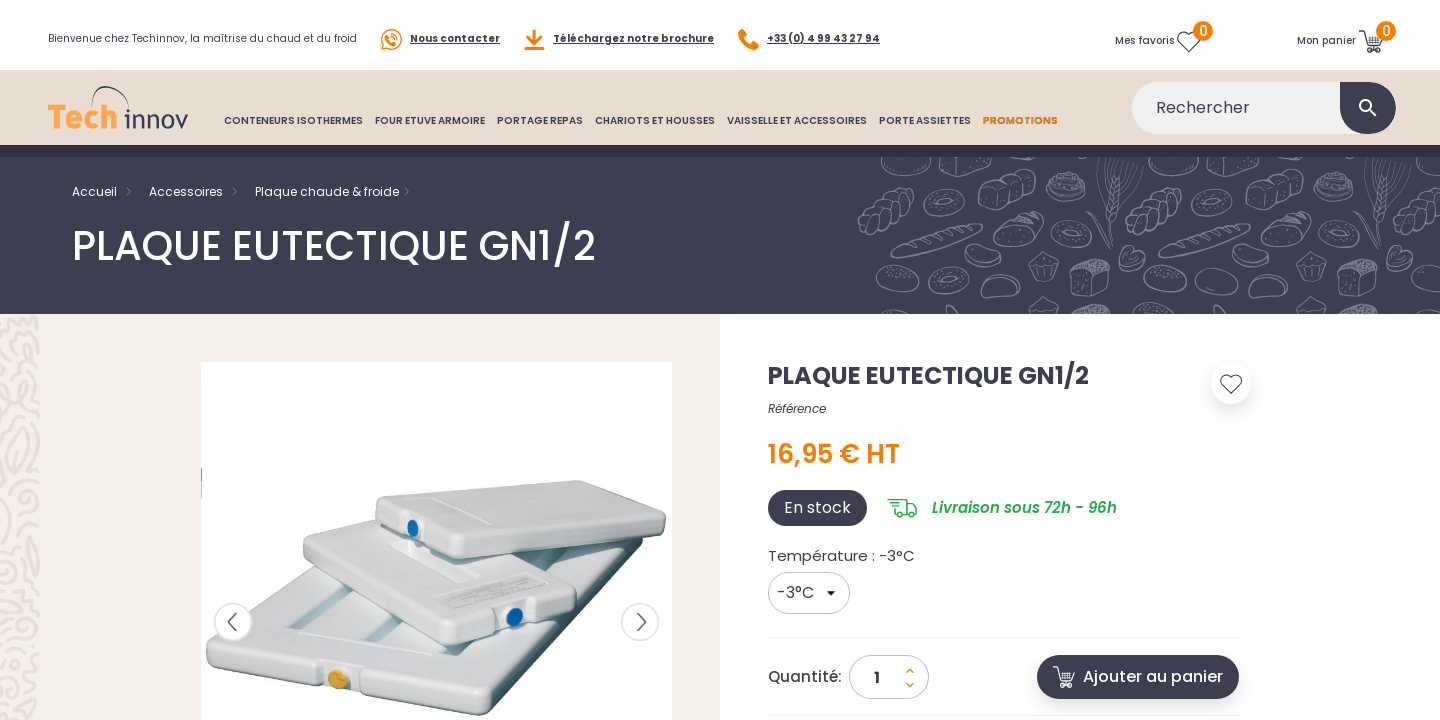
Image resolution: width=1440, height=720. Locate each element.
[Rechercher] (1264, 108)
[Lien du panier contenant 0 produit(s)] (1340, 40)
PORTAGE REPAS (540, 120)
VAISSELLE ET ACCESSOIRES (797, 120)
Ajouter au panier (1138, 676)
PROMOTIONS (1020, 120)
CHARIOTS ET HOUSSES (655, 120)
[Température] (809, 593)
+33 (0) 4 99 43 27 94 (809, 39)
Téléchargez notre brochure (619, 39)
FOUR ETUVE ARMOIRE (430, 120)
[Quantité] (889, 677)
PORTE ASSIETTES (925, 120)
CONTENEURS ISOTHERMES (293, 120)
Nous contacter (440, 39)
